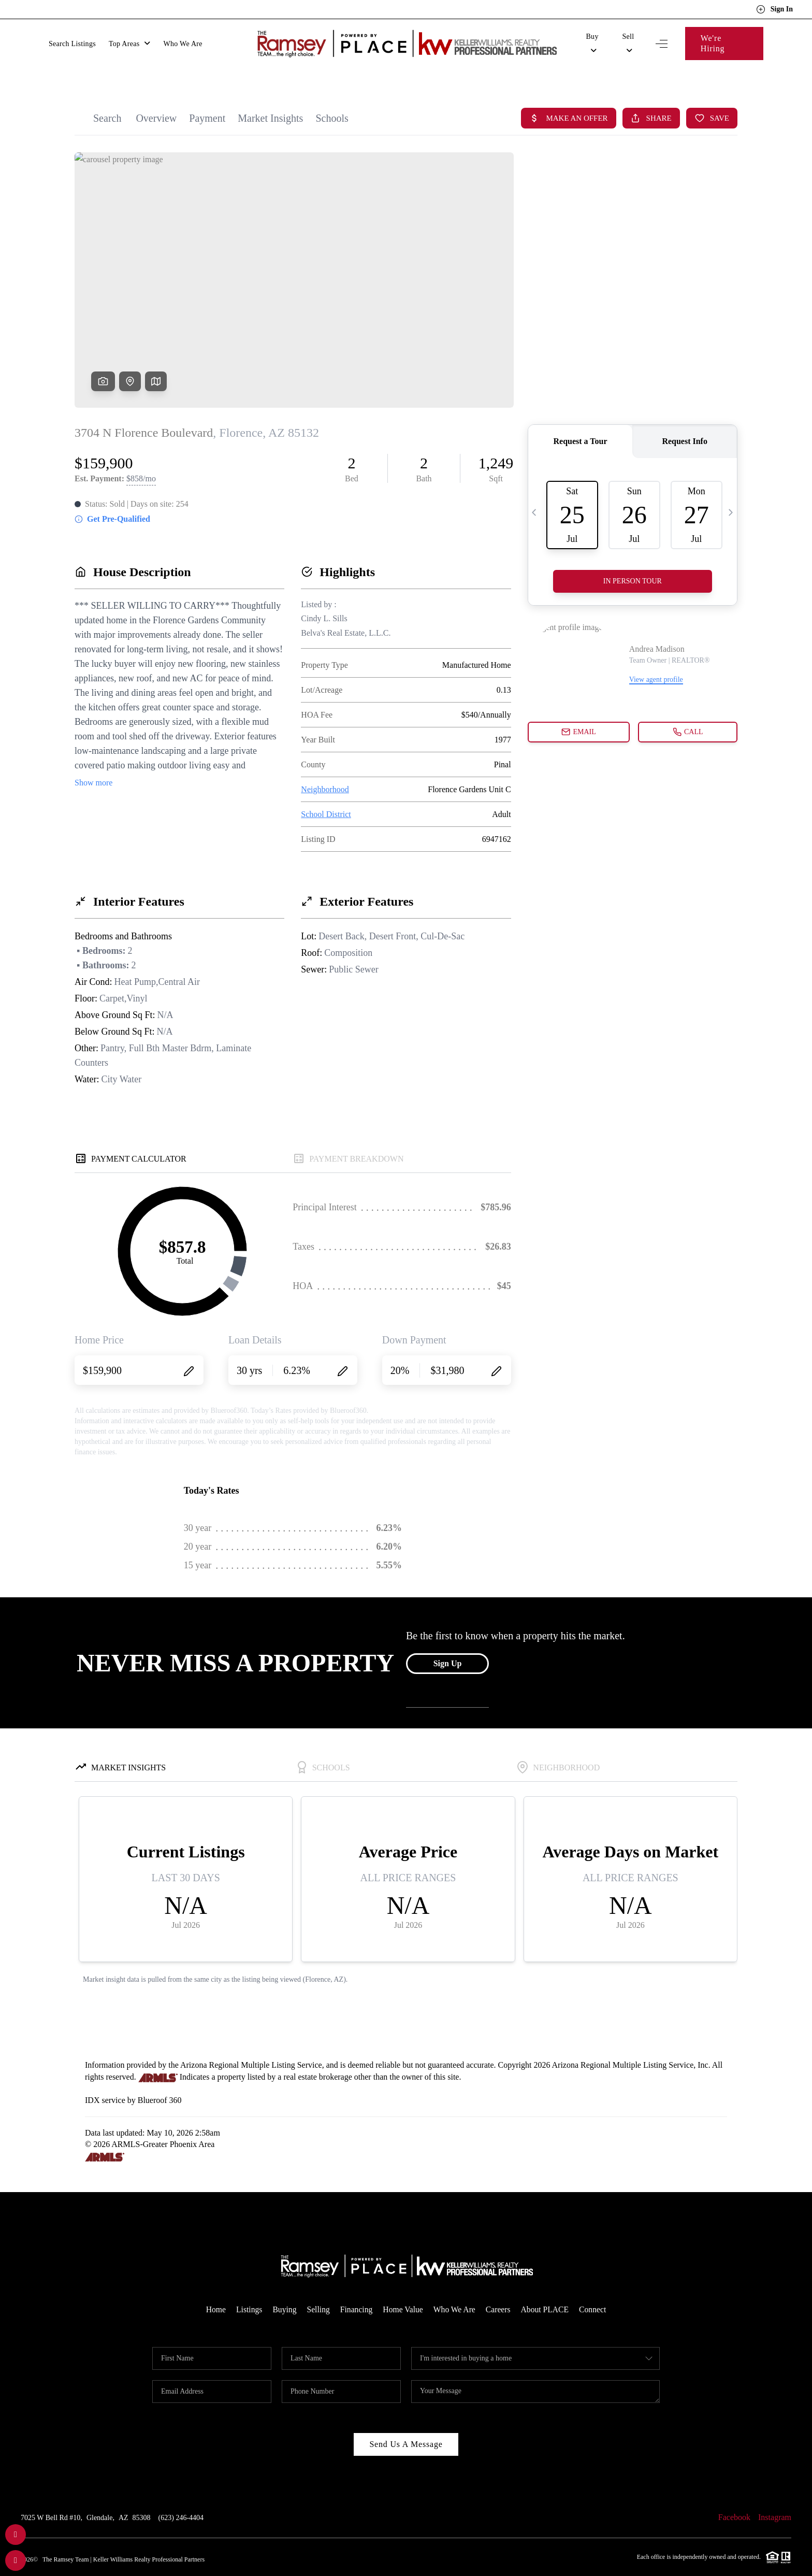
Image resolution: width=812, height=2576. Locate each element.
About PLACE (547, 2289)
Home (212, 2289)
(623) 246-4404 (181, 2497)
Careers (499, 2289)
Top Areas (130, 38)
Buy (591, 38)
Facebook (734, 2497)
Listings (246, 2289)
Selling (316, 2289)
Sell (627, 38)
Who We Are (182, 38)
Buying (282, 2289)
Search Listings (72, 38)
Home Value (402, 2289)
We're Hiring (724, 38)
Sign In (774, 9)
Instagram (774, 2497)
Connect (596, 2289)
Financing (355, 2289)
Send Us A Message (405, 2424)
